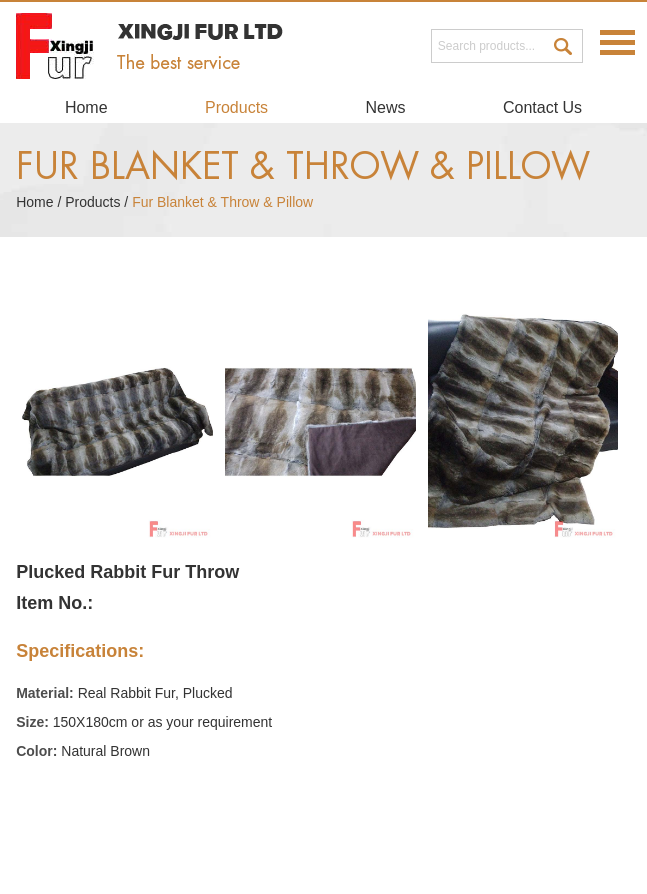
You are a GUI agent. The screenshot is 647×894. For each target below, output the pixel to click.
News (386, 107)
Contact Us (542, 107)
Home (86, 107)
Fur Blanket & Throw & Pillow (303, 167)
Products (236, 107)
